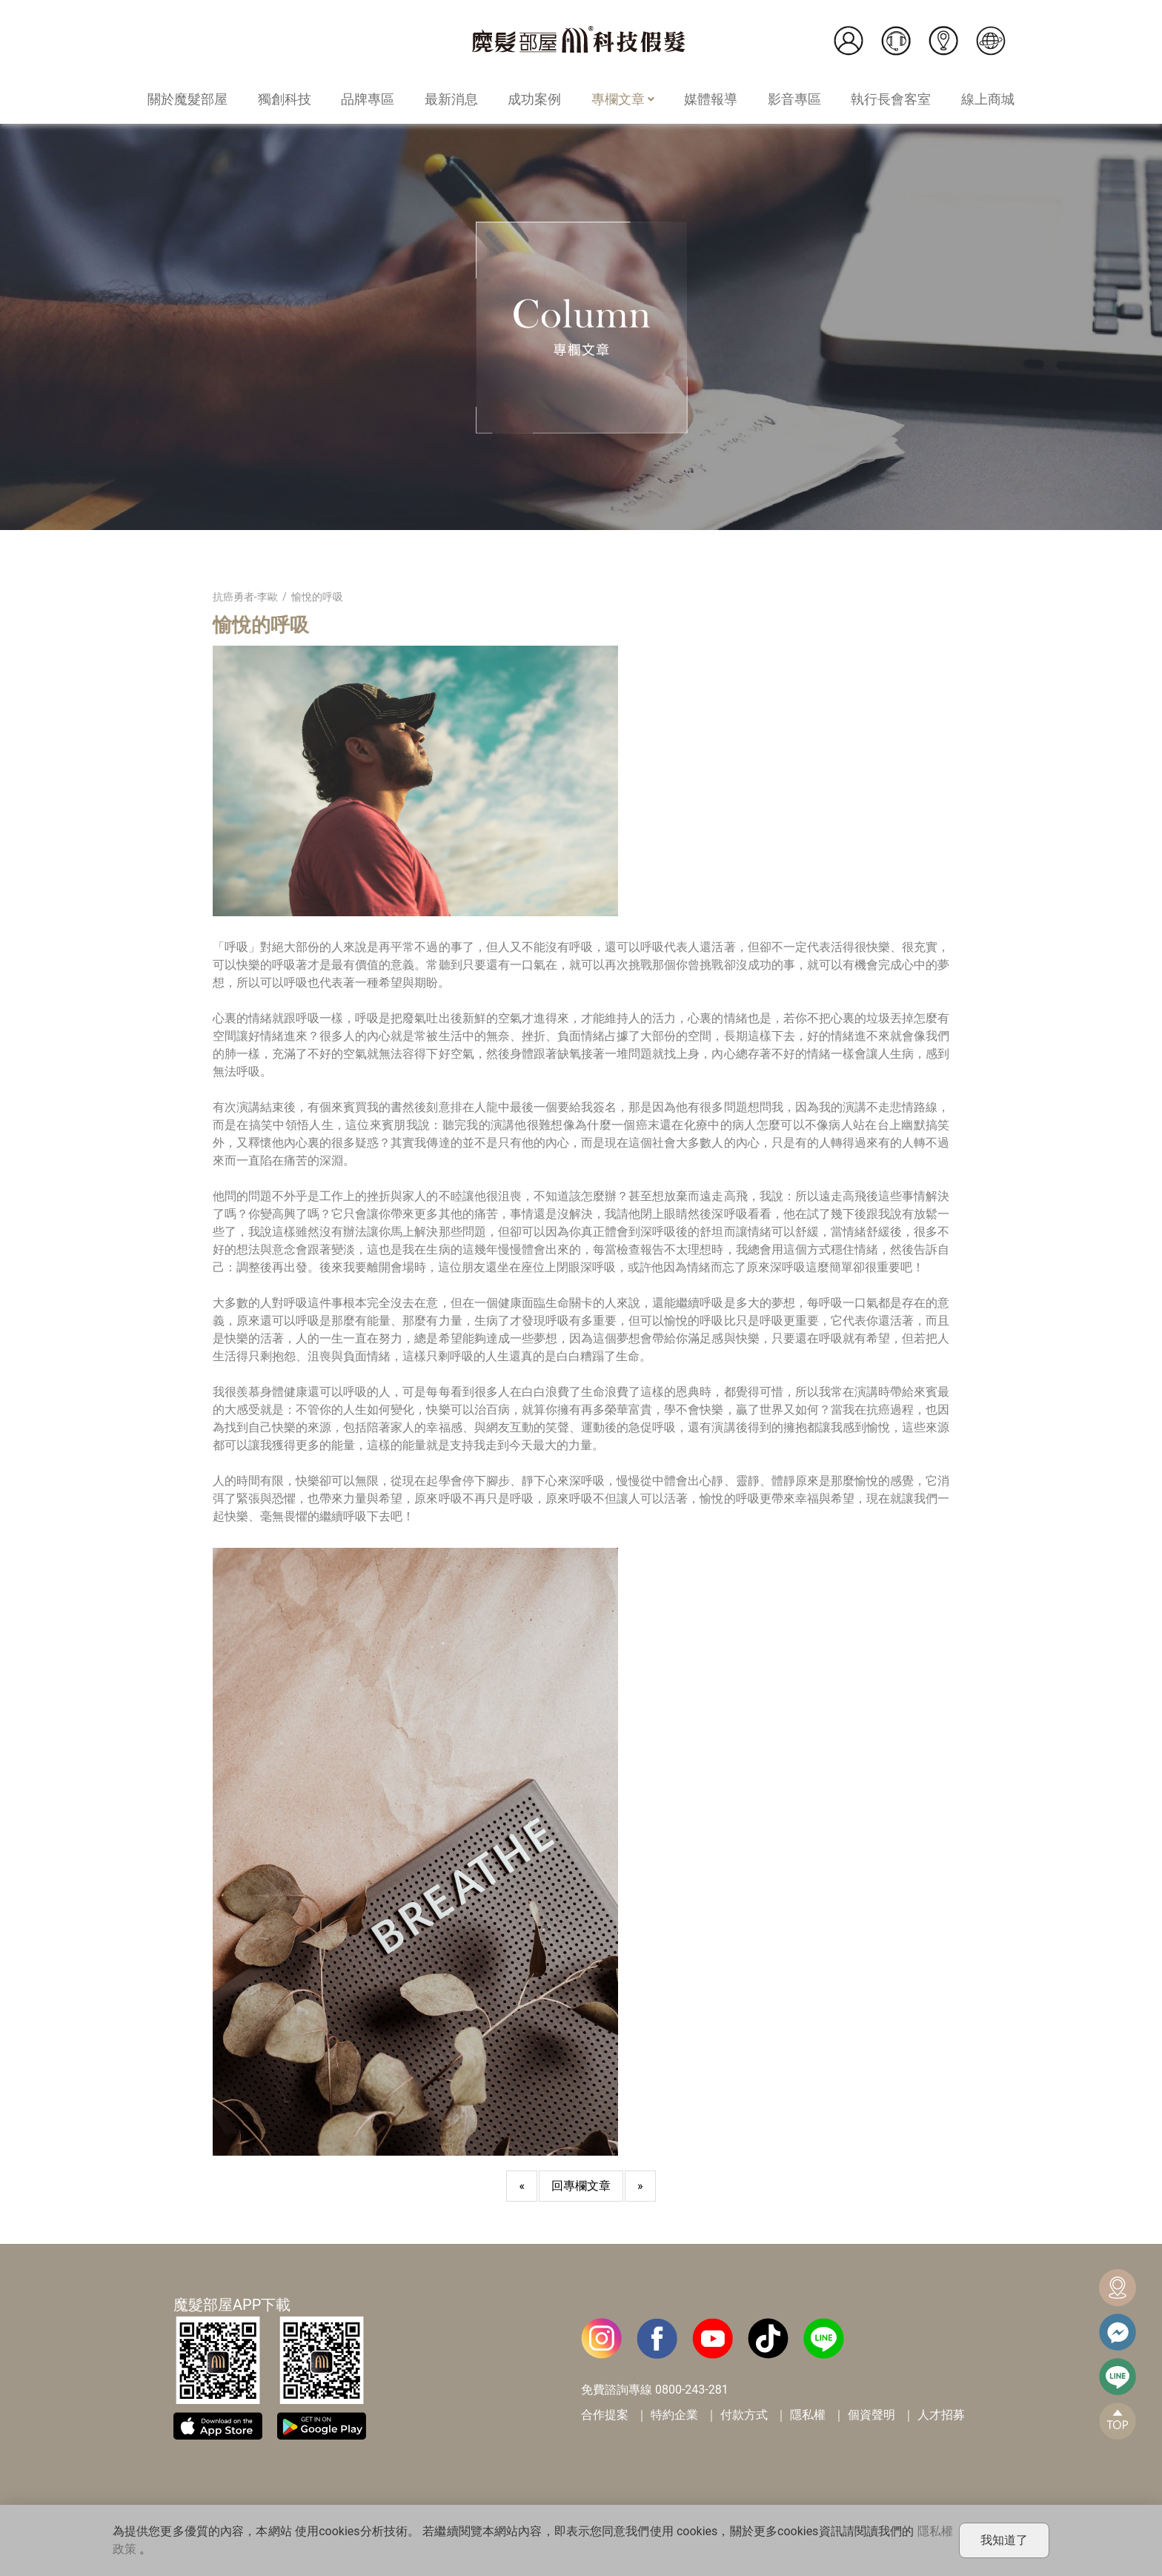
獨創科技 (284, 99)
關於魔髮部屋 (187, 99)
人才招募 (941, 2415)
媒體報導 (710, 99)
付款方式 (744, 2415)
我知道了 (1004, 2540)
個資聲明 (871, 2415)
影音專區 (794, 99)
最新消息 (451, 99)
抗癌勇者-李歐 (245, 597)
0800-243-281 (691, 2390)
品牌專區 (367, 99)
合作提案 (604, 2415)
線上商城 (988, 99)
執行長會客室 (891, 99)
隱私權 (808, 2415)
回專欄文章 (581, 2186)
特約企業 (674, 2415)
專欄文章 (622, 99)
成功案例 (534, 99)
